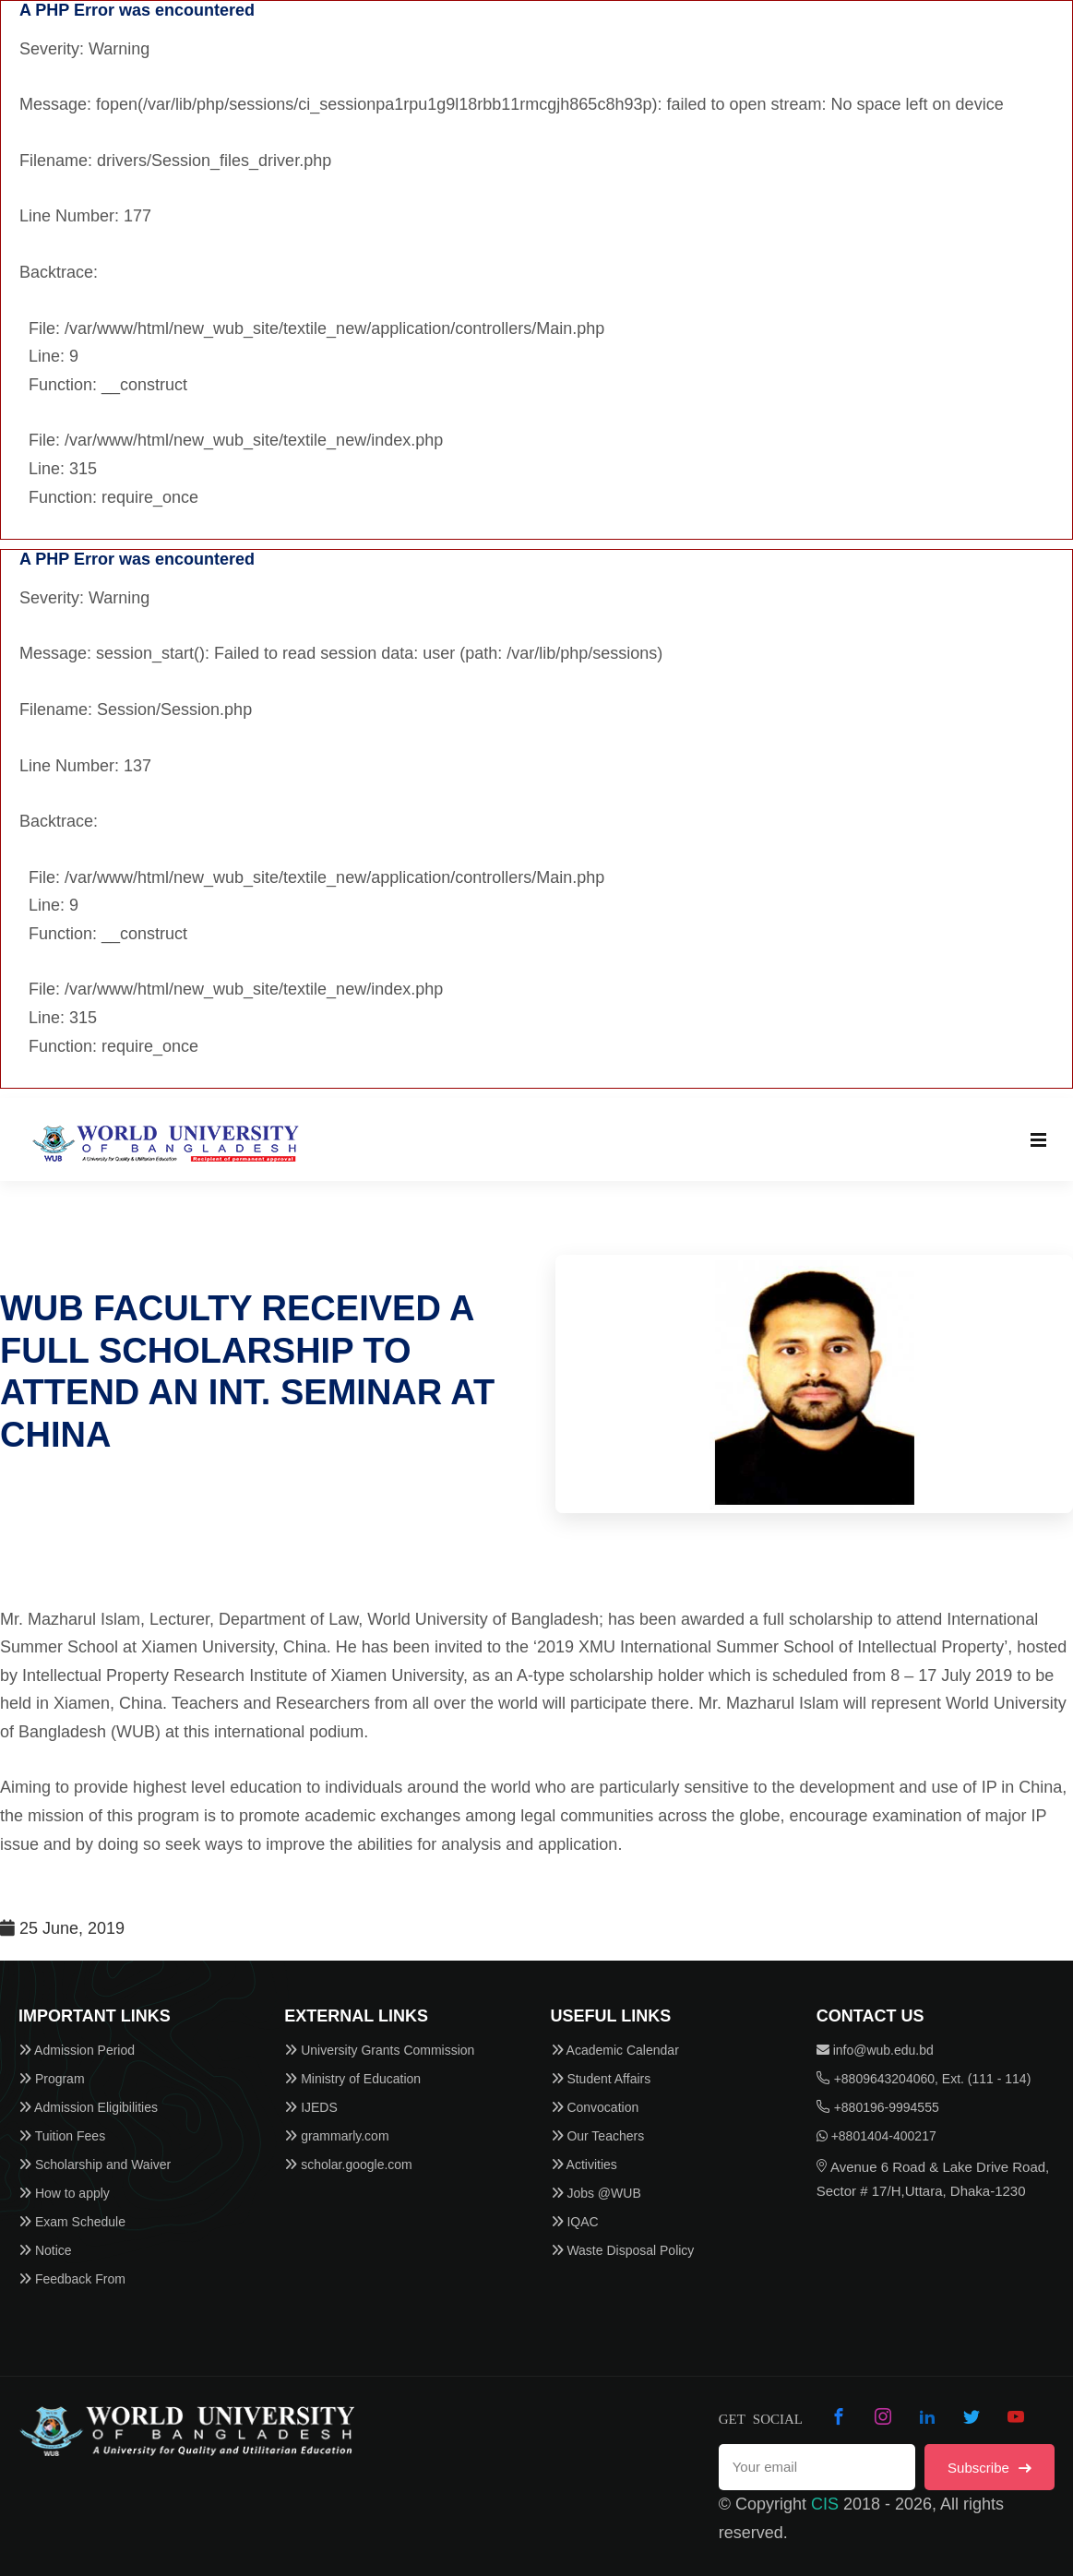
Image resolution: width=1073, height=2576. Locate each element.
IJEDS (311, 2107)
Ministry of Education (352, 2078)
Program (51, 2078)
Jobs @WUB (596, 2193)
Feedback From (71, 2279)
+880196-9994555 (878, 2107)
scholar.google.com (348, 2164)
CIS (825, 2504)
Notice (45, 2250)
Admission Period (76, 2050)
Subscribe (989, 2467)
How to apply (64, 2193)
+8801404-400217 (876, 2136)
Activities (584, 2164)
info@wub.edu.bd (875, 2050)
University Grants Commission (379, 2050)
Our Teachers (598, 2136)
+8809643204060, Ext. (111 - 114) (924, 2078)
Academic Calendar (615, 2050)
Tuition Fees (61, 2136)
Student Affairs (601, 2078)
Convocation (595, 2107)
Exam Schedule (71, 2221)
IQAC (575, 2221)
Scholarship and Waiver (94, 2164)
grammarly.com (336, 2136)
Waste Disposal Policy (623, 2250)
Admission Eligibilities (88, 2107)
